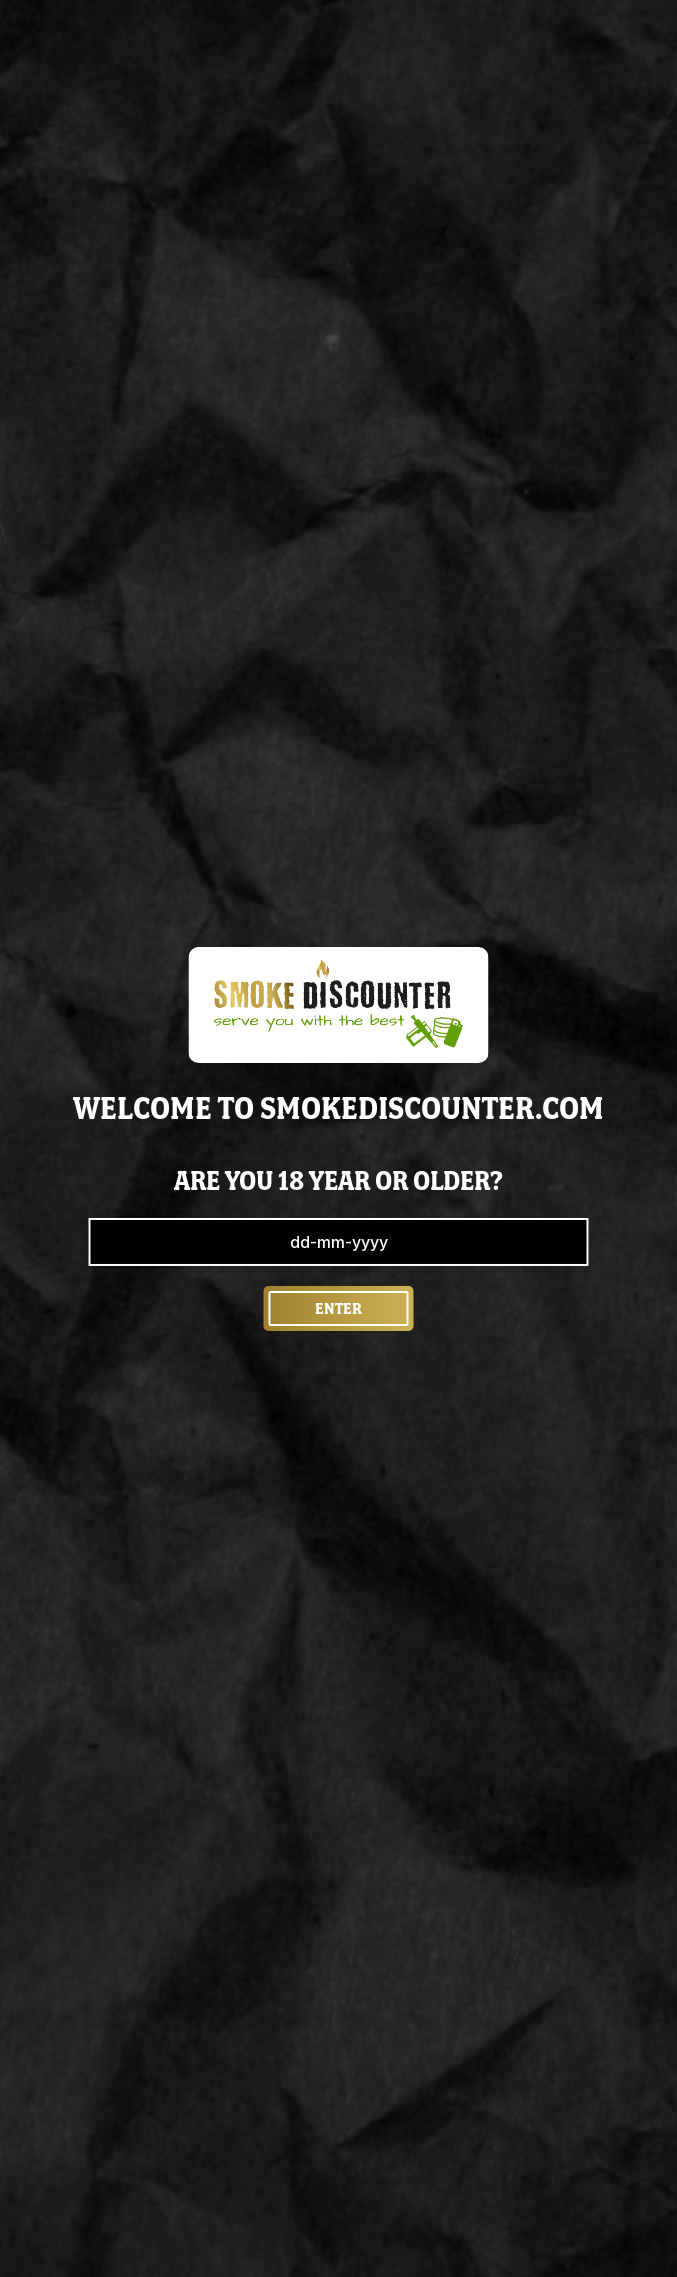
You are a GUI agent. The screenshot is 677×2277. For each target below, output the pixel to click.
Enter (338, 1308)
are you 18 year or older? (338, 1180)
